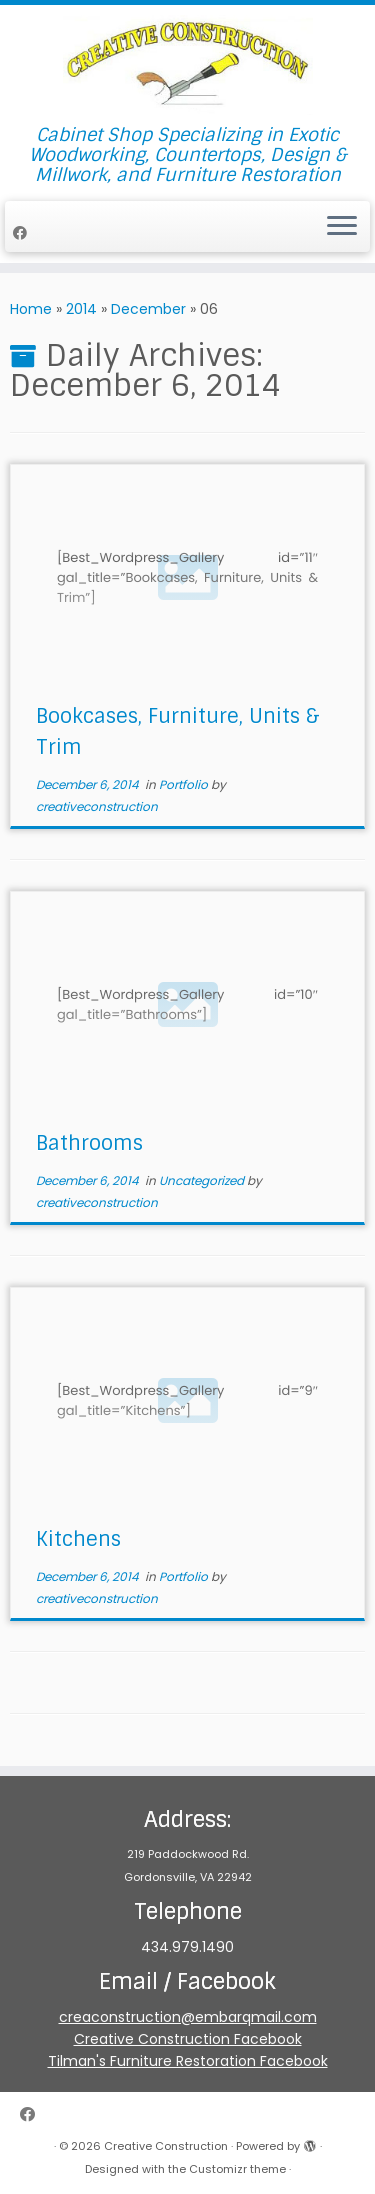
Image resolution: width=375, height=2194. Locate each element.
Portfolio (185, 784)
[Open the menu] (342, 227)
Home (31, 309)
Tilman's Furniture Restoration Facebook (188, 2061)
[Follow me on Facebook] (23, 233)
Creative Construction (166, 2146)
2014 (81, 309)
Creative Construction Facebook (188, 2039)
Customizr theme (237, 2169)
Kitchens (78, 1539)
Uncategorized (203, 1180)
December (148, 309)
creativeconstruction (97, 806)
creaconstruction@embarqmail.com (188, 2017)
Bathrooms (89, 1143)
